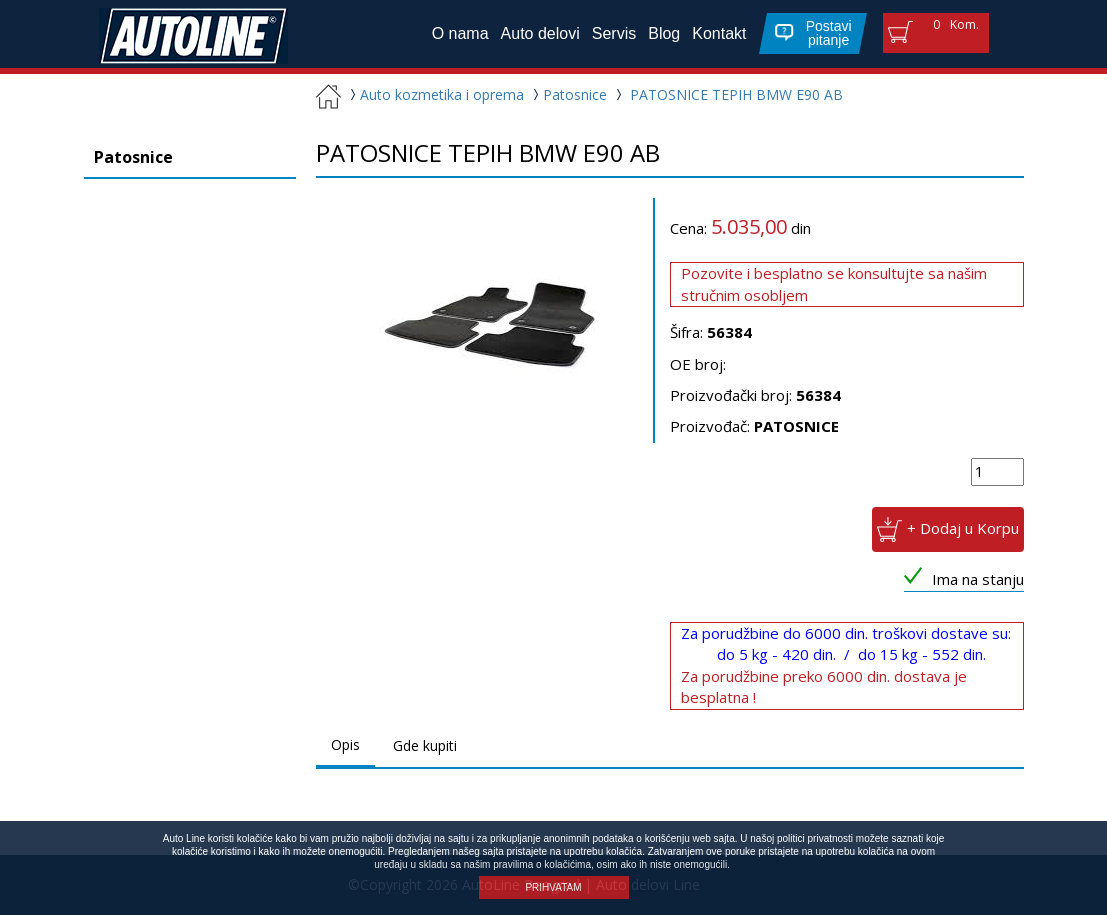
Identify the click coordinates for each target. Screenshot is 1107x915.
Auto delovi (540, 33)
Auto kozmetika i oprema (434, 94)
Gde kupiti (425, 745)
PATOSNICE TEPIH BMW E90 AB (736, 94)
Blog (664, 33)
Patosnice (567, 94)
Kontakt (719, 33)
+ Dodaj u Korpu (963, 528)
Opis (345, 744)
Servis (614, 33)
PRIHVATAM (553, 887)
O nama (460, 33)
